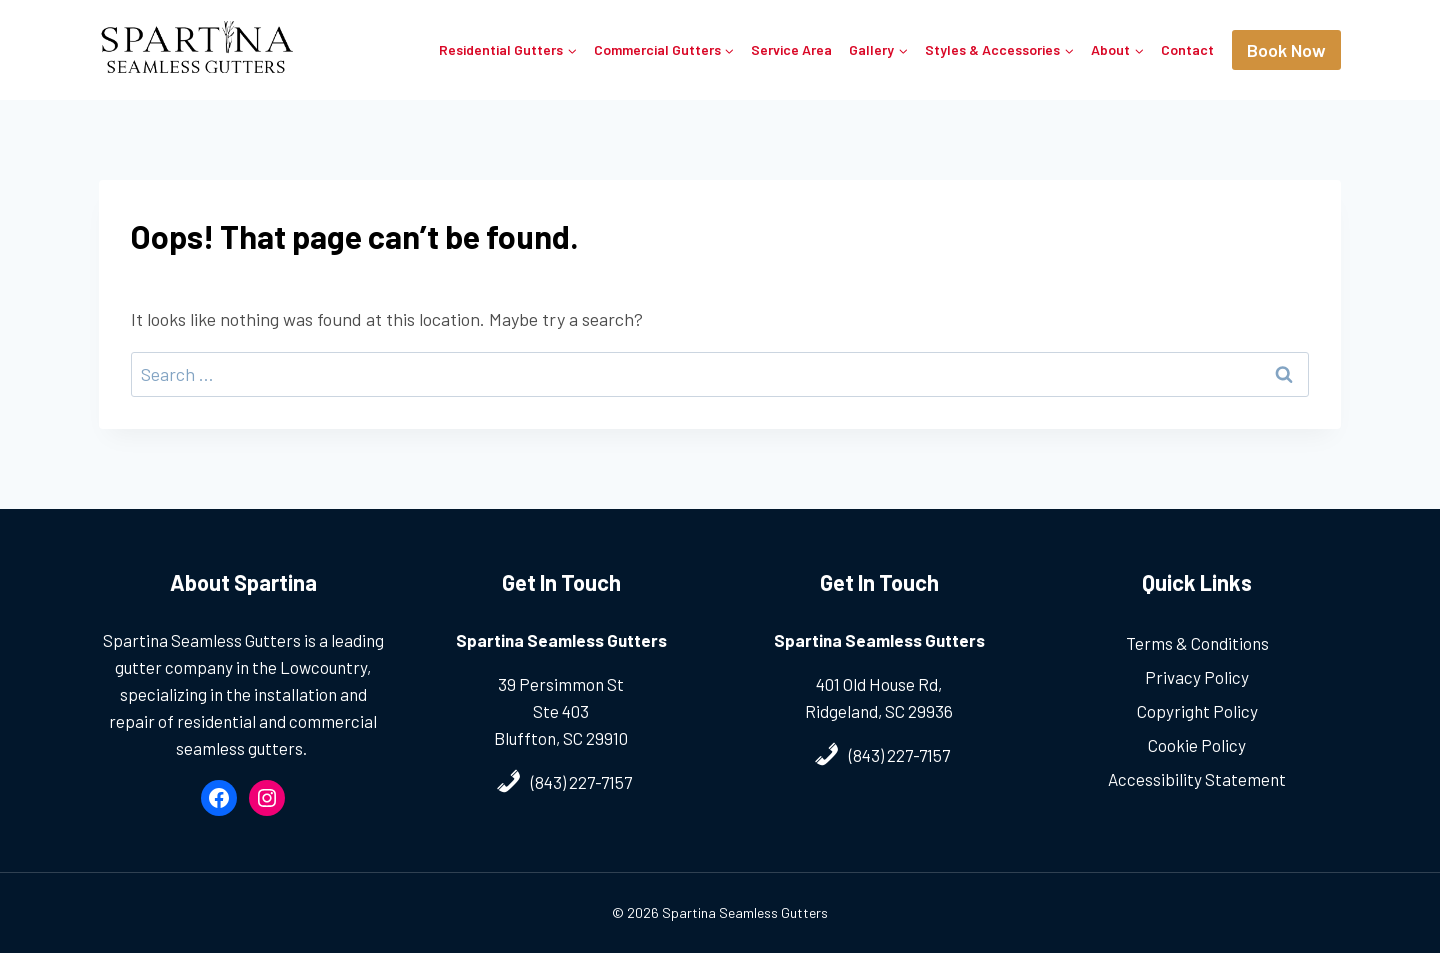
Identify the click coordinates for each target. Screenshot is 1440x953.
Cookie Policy (1197, 745)
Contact (1187, 49)
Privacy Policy (1197, 677)
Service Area (791, 49)
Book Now (1286, 50)
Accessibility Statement (1197, 779)
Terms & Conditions (1197, 643)
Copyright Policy (1197, 711)
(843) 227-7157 (581, 782)
